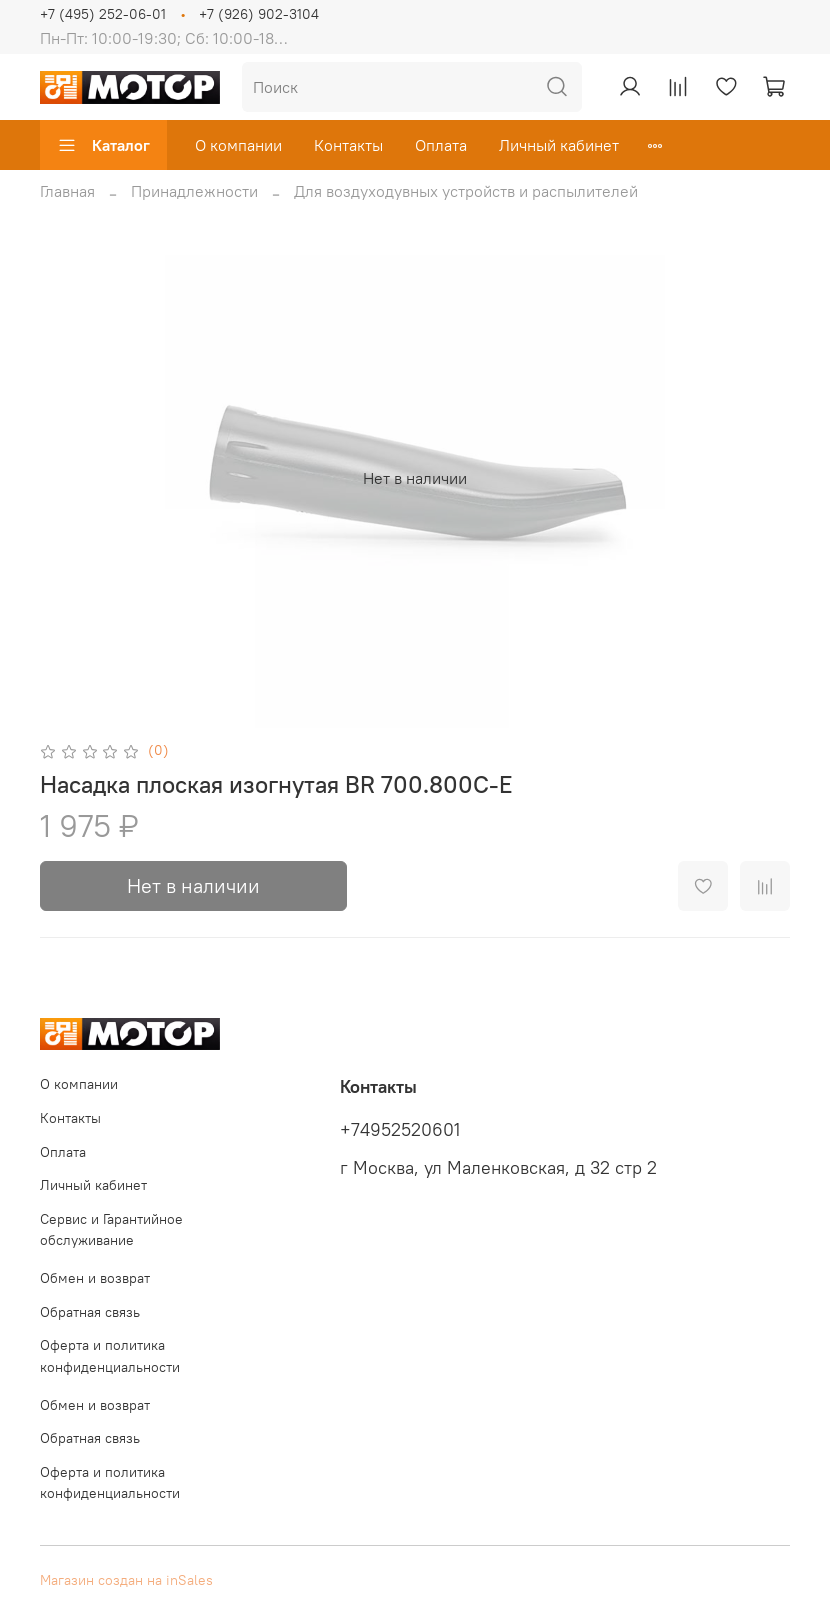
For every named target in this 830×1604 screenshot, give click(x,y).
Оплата (441, 145)
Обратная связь (90, 1312)
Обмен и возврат (95, 1278)
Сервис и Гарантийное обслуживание (111, 1230)
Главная (67, 191)
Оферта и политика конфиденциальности (110, 1356)
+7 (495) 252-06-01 (103, 14)
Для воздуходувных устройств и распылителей (466, 191)
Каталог (103, 145)
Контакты (348, 145)
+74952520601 (400, 1130)
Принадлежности (194, 191)
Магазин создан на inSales (126, 1580)
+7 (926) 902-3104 (259, 14)
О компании (238, 145)
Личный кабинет (559, 145)
